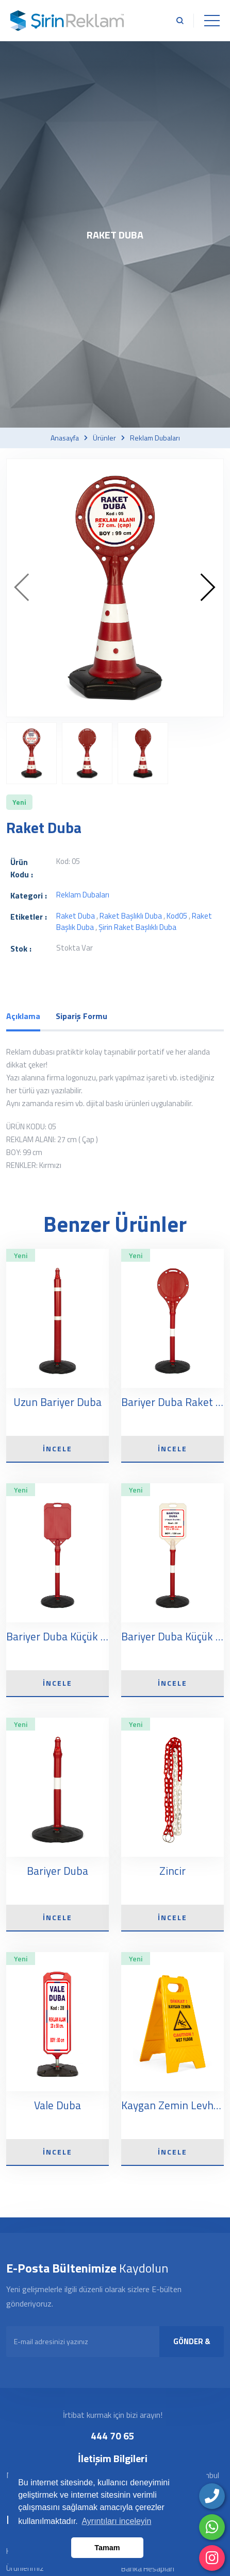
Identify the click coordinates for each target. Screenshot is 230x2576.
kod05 (177, 916)
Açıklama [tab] (23, 1016)
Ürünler (104, 438)
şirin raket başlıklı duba (137, 927)
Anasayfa (65, 438)
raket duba (75, 916)
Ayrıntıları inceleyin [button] (116, 2521)
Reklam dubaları (155, 438)
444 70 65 (113, 2435)
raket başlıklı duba (131, 916)
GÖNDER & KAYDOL (191, 2346)
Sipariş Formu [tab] (81, 1016)
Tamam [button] (107, 2548)
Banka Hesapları (147, 2568)
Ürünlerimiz (25, 2568)
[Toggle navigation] (212, 20)
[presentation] (22, 587)
